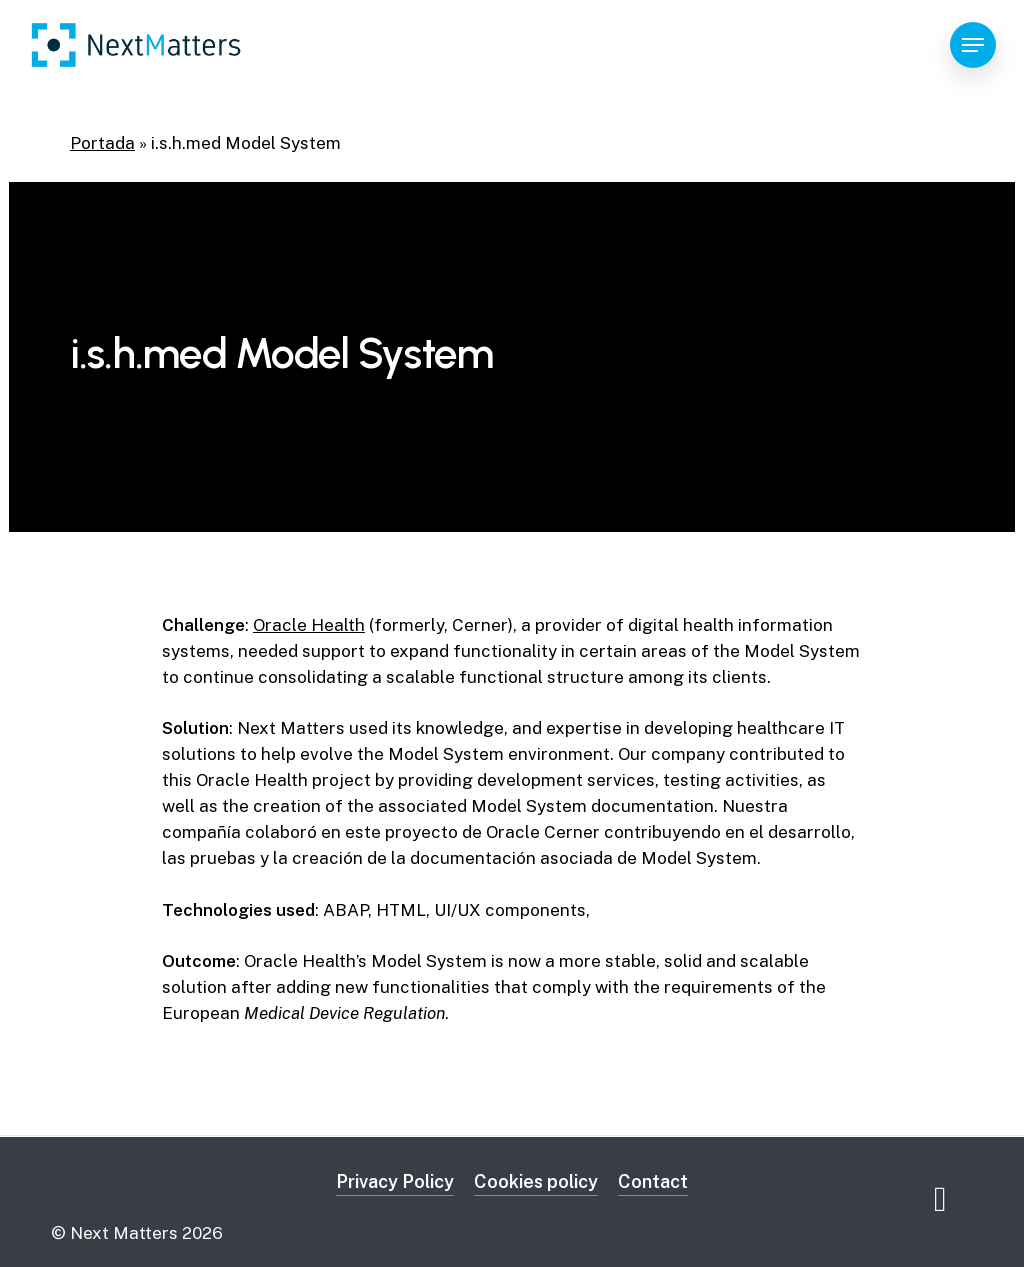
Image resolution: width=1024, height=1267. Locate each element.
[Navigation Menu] (973, 45)
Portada (102, 143)
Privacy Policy (395, 1181)
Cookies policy (536, 1181)
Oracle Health (309, 625)
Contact (653, 1181)
